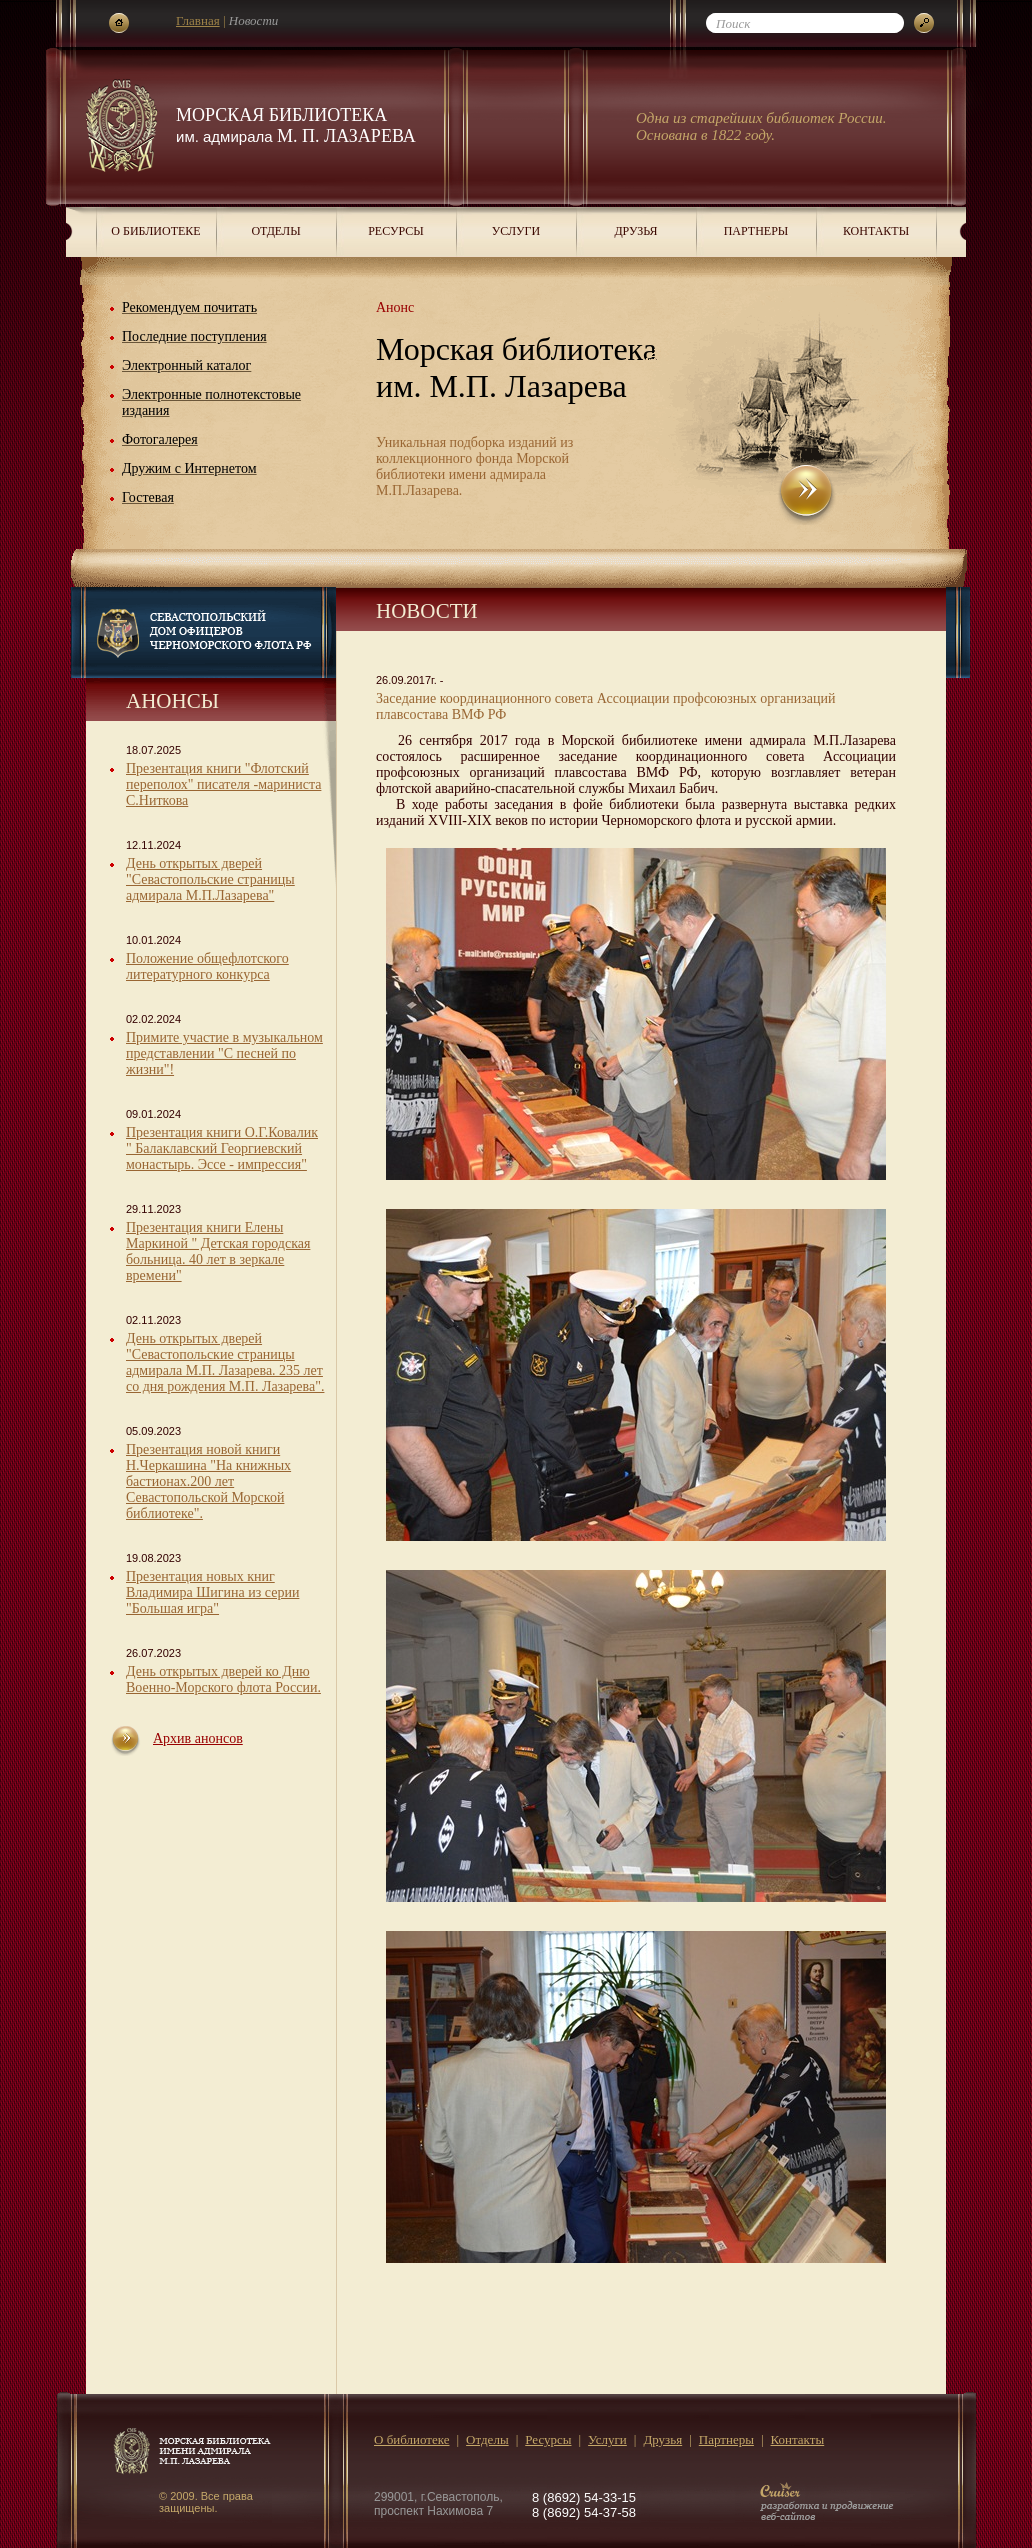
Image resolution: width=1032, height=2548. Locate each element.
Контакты (876, 231)
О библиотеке (155, 231)
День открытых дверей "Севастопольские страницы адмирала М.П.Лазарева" (210, 879)
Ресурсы (396, 231)
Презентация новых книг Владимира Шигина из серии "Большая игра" (212, 1592)
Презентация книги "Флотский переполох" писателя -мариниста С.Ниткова (223, 784)
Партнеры (756, 231)
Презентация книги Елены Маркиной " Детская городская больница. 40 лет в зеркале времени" (218, 1251)
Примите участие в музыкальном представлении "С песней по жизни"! (224, 1053)
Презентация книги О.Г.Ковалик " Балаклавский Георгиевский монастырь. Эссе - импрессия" (222, 1148)
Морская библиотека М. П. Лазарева (296, 125)
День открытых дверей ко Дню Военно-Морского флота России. (223, 1679)
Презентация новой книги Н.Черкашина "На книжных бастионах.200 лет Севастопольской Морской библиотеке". (208, 1481)
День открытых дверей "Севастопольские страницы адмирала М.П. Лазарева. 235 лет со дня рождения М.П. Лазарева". (225, 1362)
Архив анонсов (198, 1738)
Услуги (516, 231)
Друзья (635, 231)
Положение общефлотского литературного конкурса (207, 966)
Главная (198, 20)
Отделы (275, 231)
